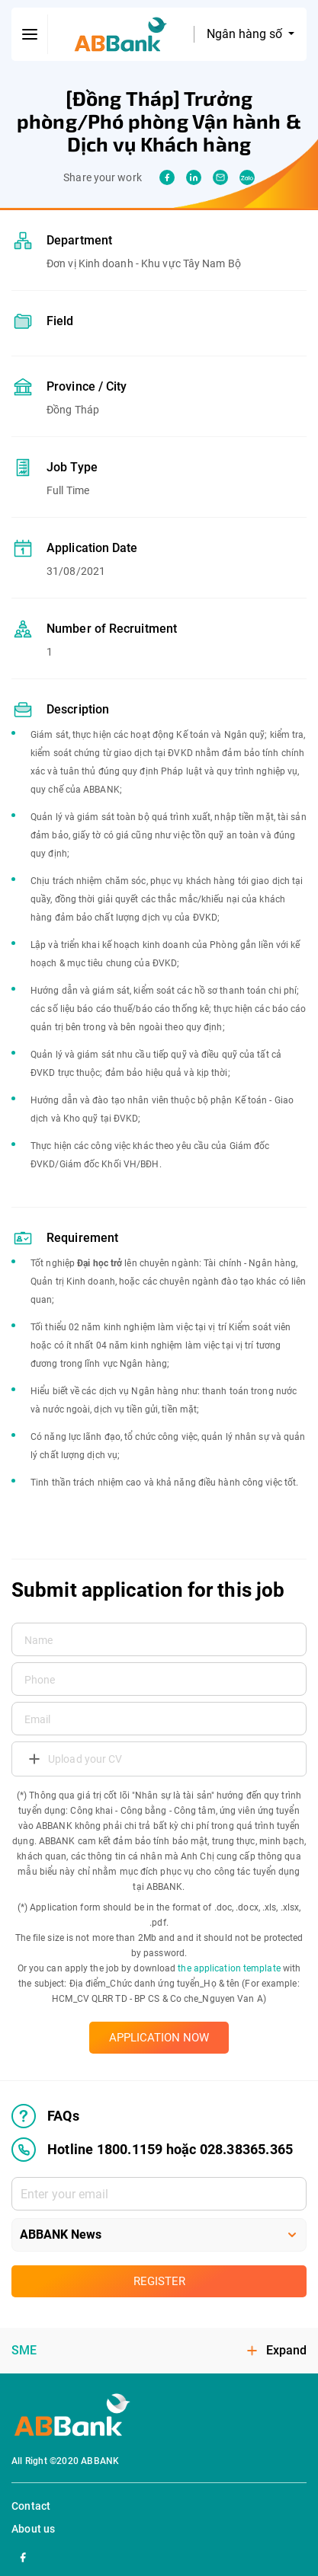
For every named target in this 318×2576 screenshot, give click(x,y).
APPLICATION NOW (159, 2038)
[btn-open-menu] (29, 34)
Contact (30, 2506)
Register (159, 2281)
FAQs (45, 2116)
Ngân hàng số (246, 34)
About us (33, 2529)
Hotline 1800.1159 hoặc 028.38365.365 (152, 2149)
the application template (229, 1968)
